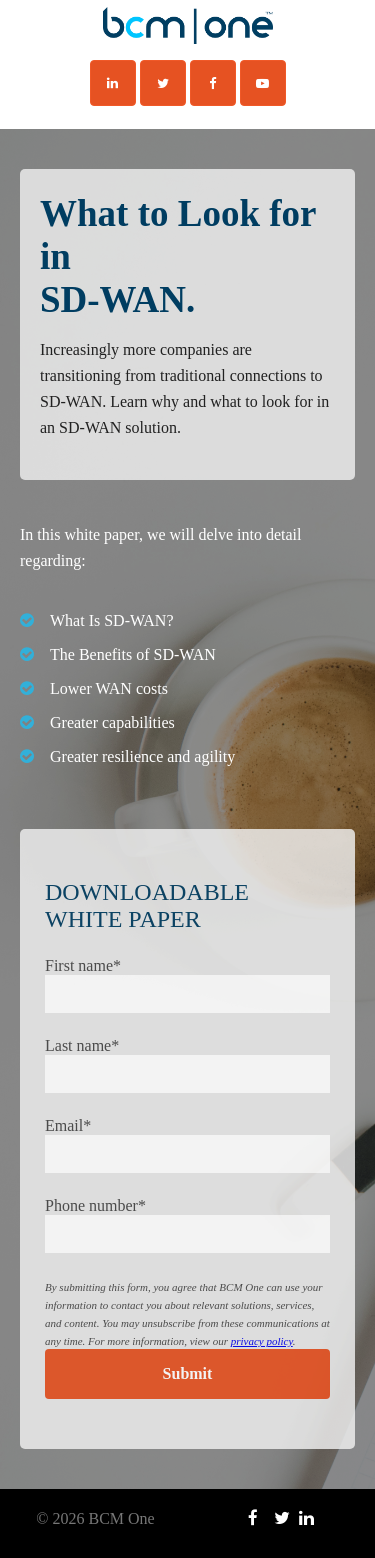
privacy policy (262, 1341)
